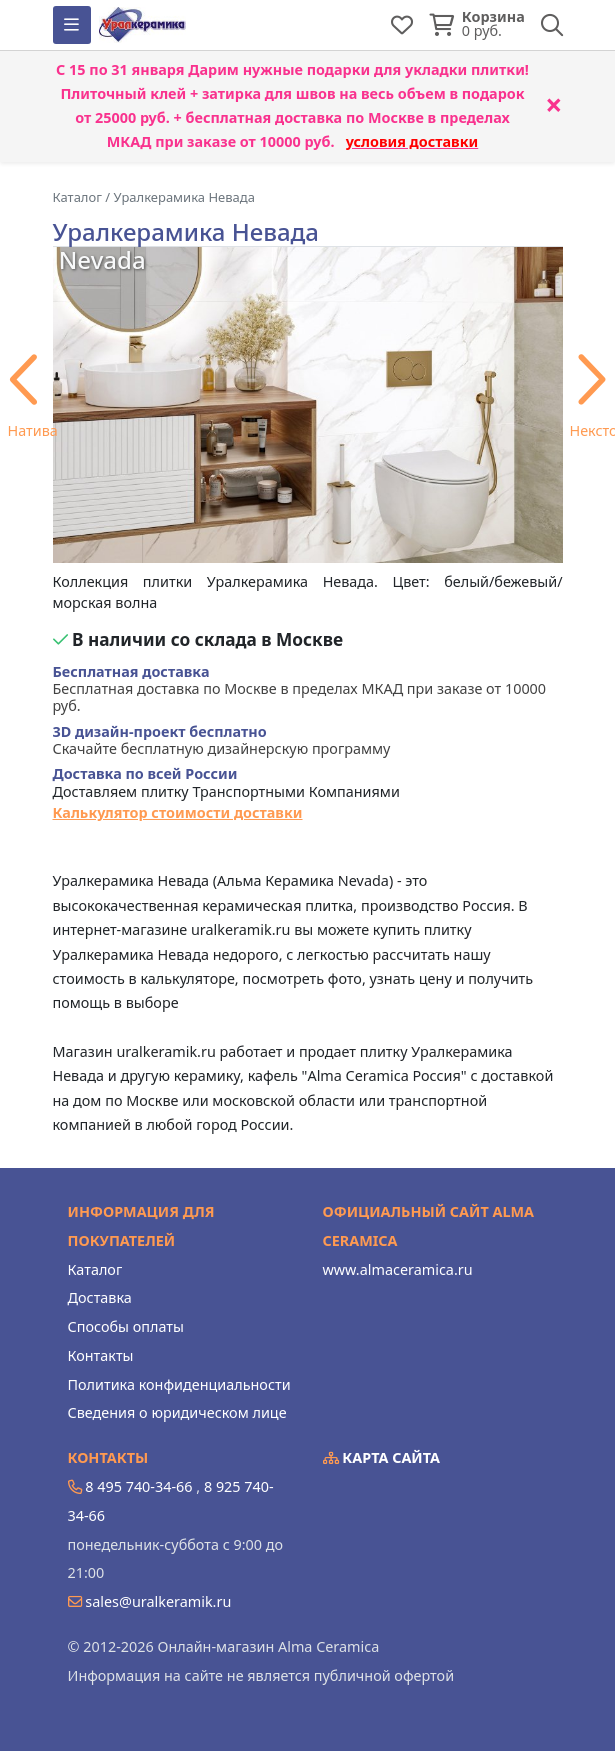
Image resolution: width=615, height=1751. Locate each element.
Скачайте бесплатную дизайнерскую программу (222, 740)
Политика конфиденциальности (179, 1384)
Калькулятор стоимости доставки (178, 812)
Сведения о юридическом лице (177, 1412)
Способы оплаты (126, 1326)
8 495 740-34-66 (138, 1486)
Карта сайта (382, 1457)
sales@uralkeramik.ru (158, 1601)
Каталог (95, 1269)
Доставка (100, 1297)
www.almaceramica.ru (398, 1269)
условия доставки (412, 141)
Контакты (101, 1355)
